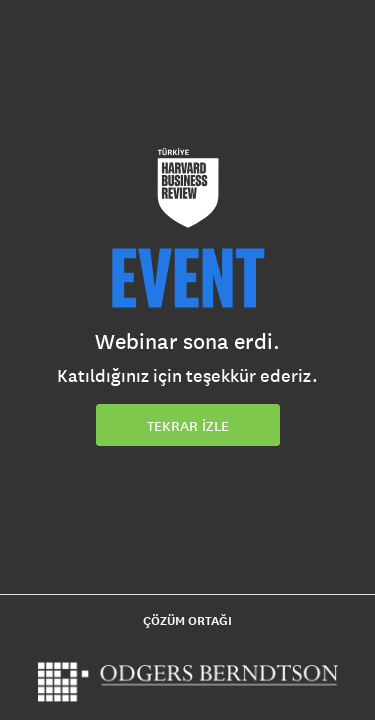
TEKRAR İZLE (188, 426)
